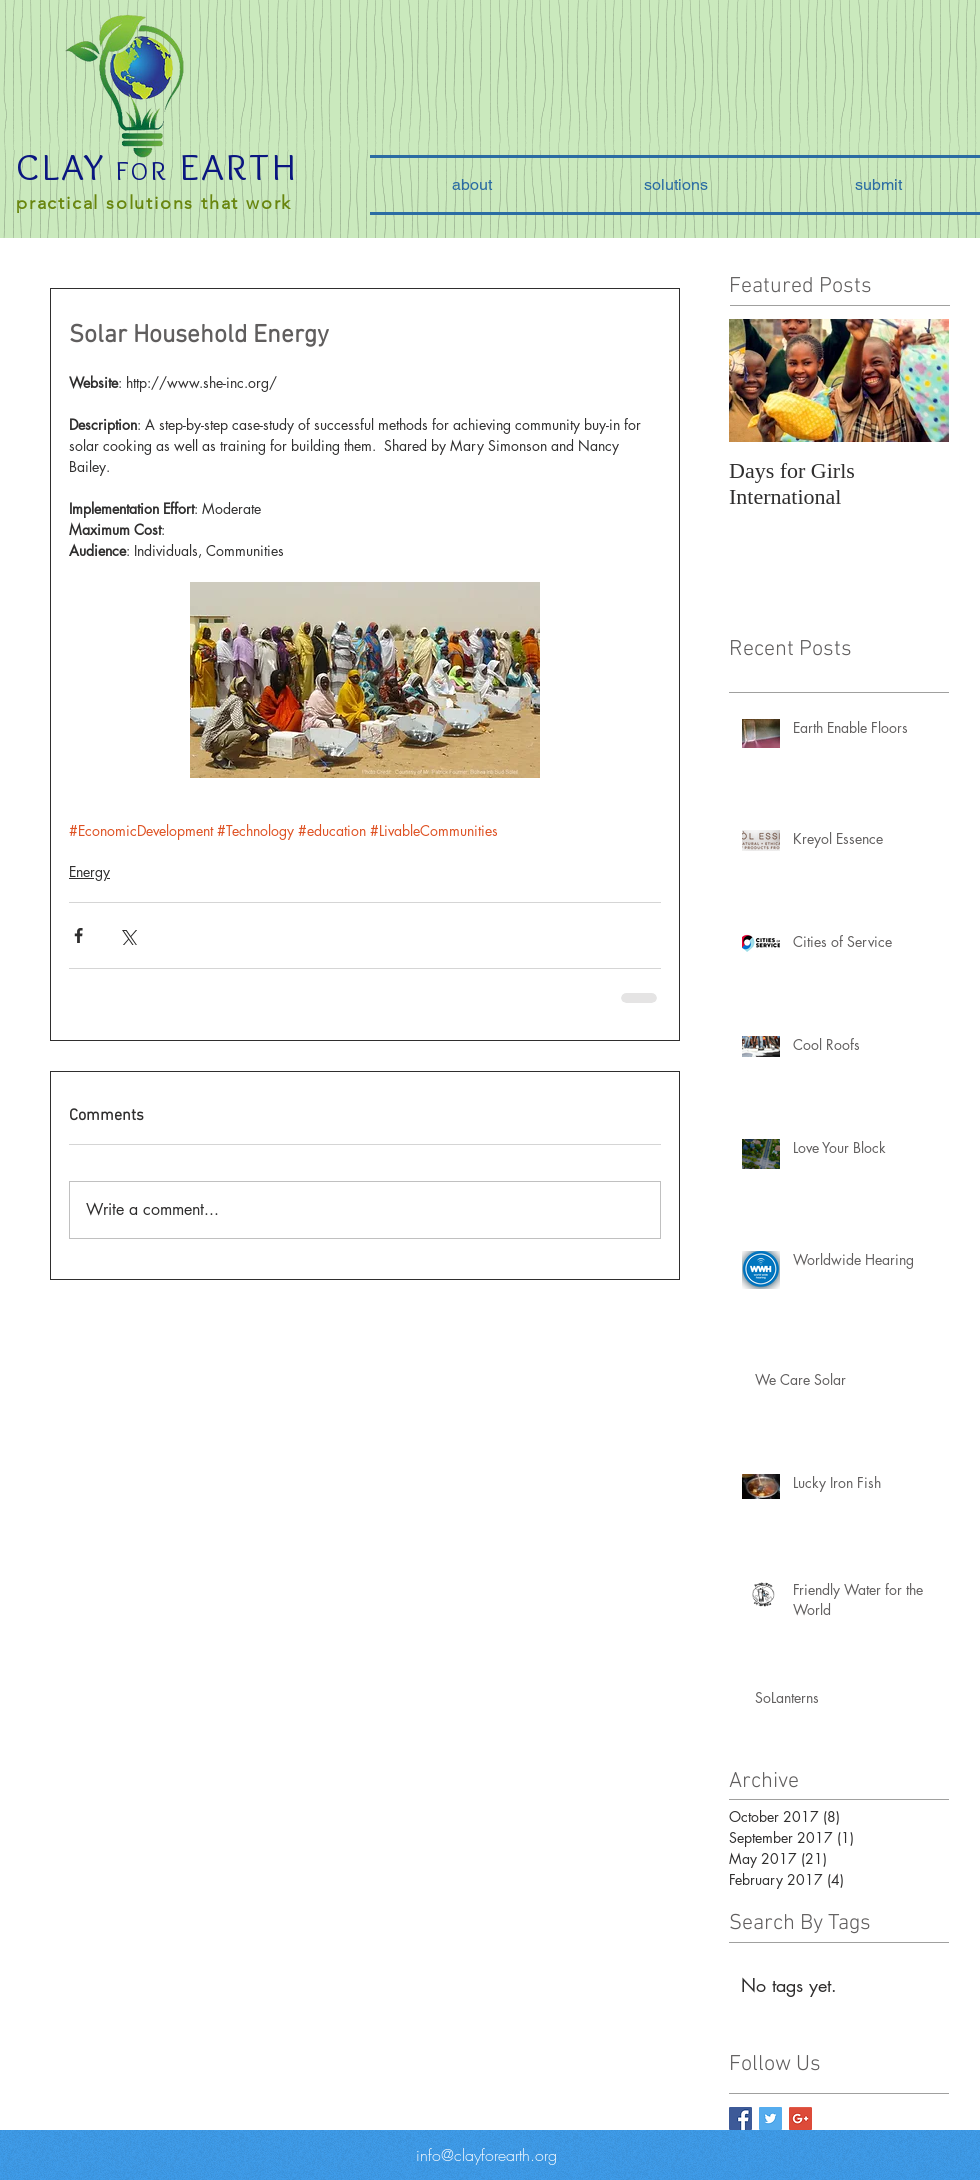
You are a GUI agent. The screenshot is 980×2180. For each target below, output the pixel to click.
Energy (89, 871)
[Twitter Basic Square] (770, 2118)
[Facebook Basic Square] (740, 2118)
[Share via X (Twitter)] (127, 935)
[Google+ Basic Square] (800, 2118)
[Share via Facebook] (78, 935)
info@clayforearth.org (486, 2155)
